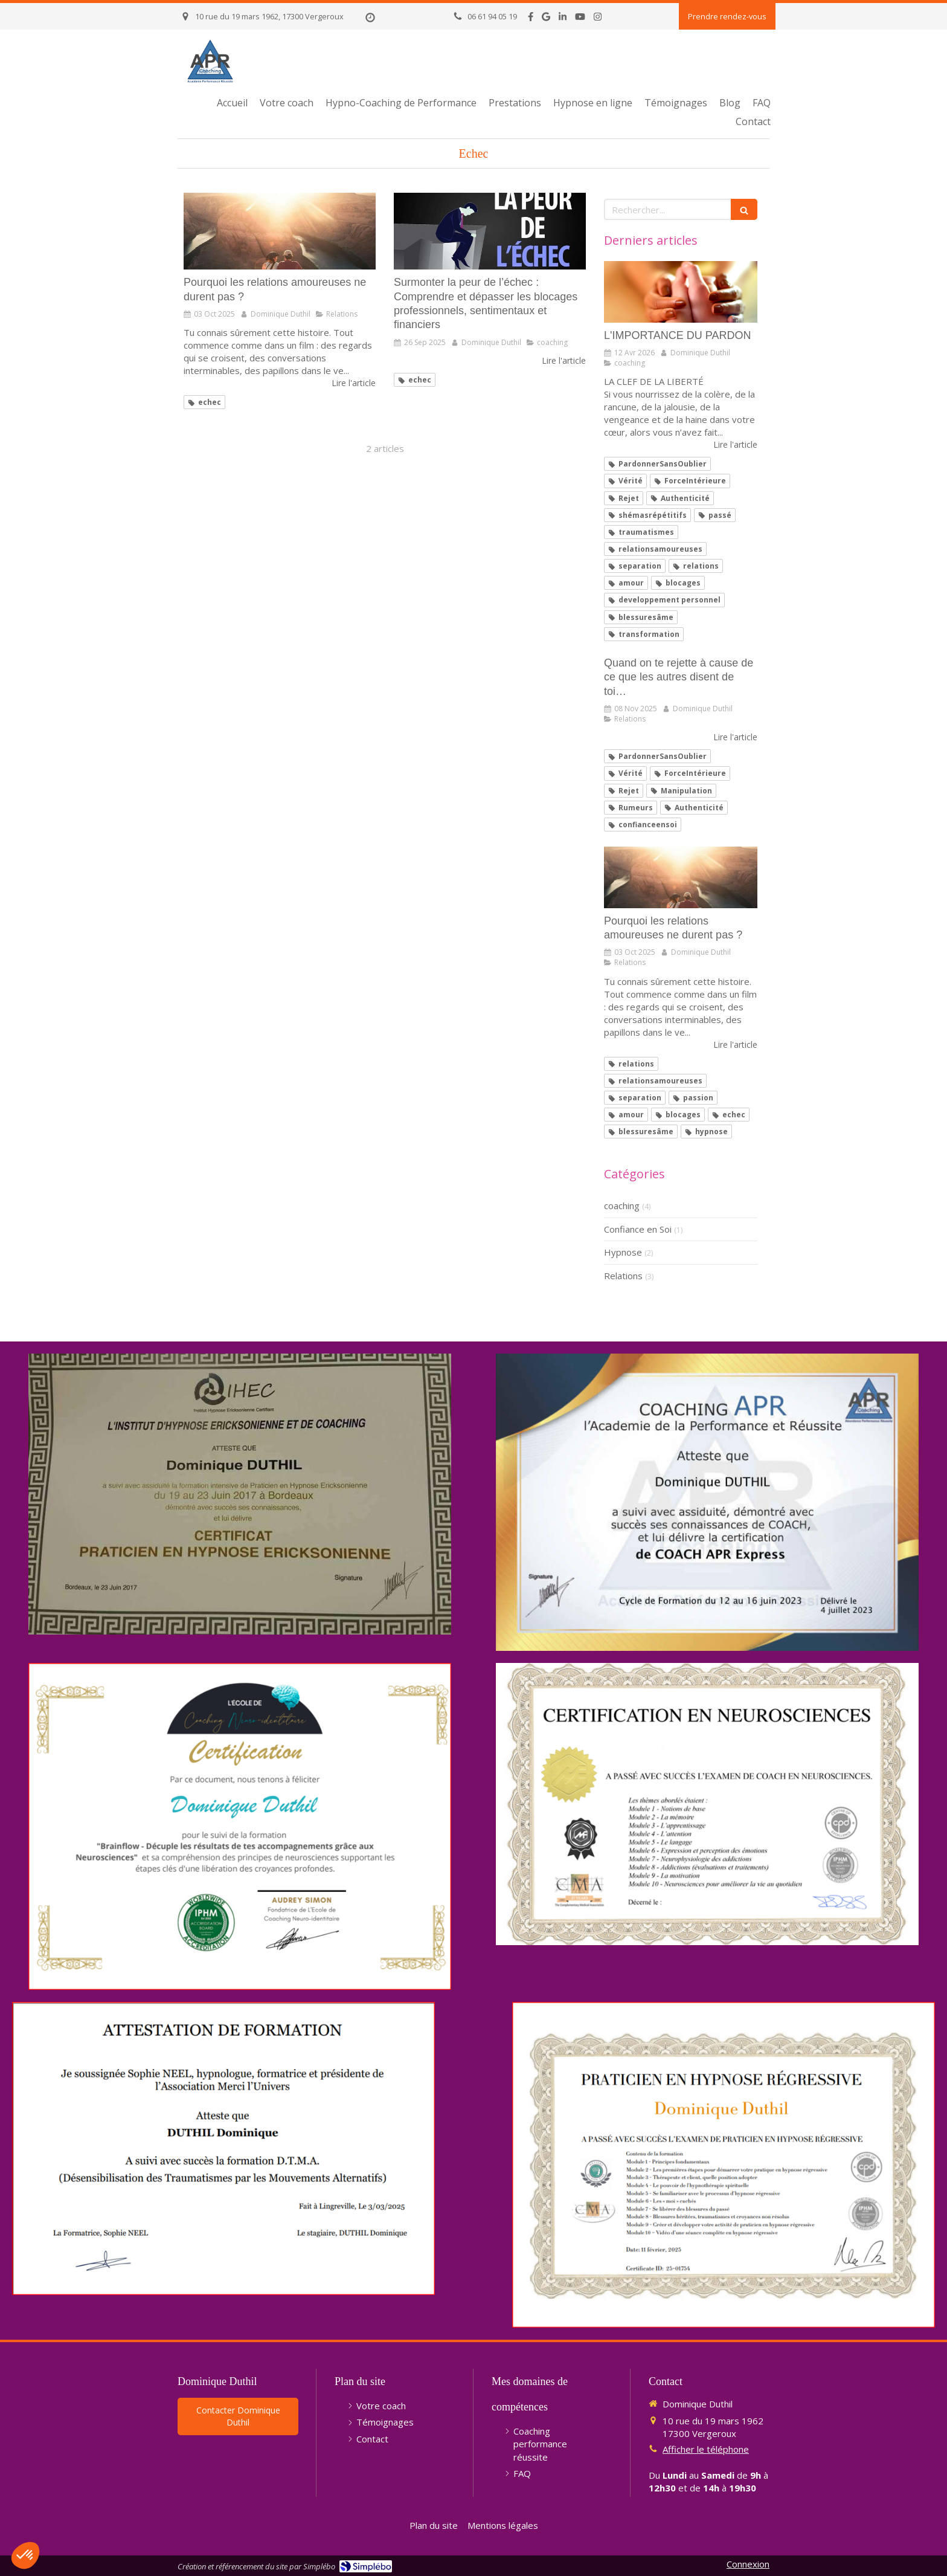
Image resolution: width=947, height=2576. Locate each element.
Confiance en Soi (638, 1229)
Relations (623, 1276)
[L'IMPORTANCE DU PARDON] (680, 292)
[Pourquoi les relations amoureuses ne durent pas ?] (280, 231)
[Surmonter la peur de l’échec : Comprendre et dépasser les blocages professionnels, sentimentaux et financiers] (490, 231)
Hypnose (623, 1252)
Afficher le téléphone (706, 2449)
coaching (622, 1205)
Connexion (748, 2564)
